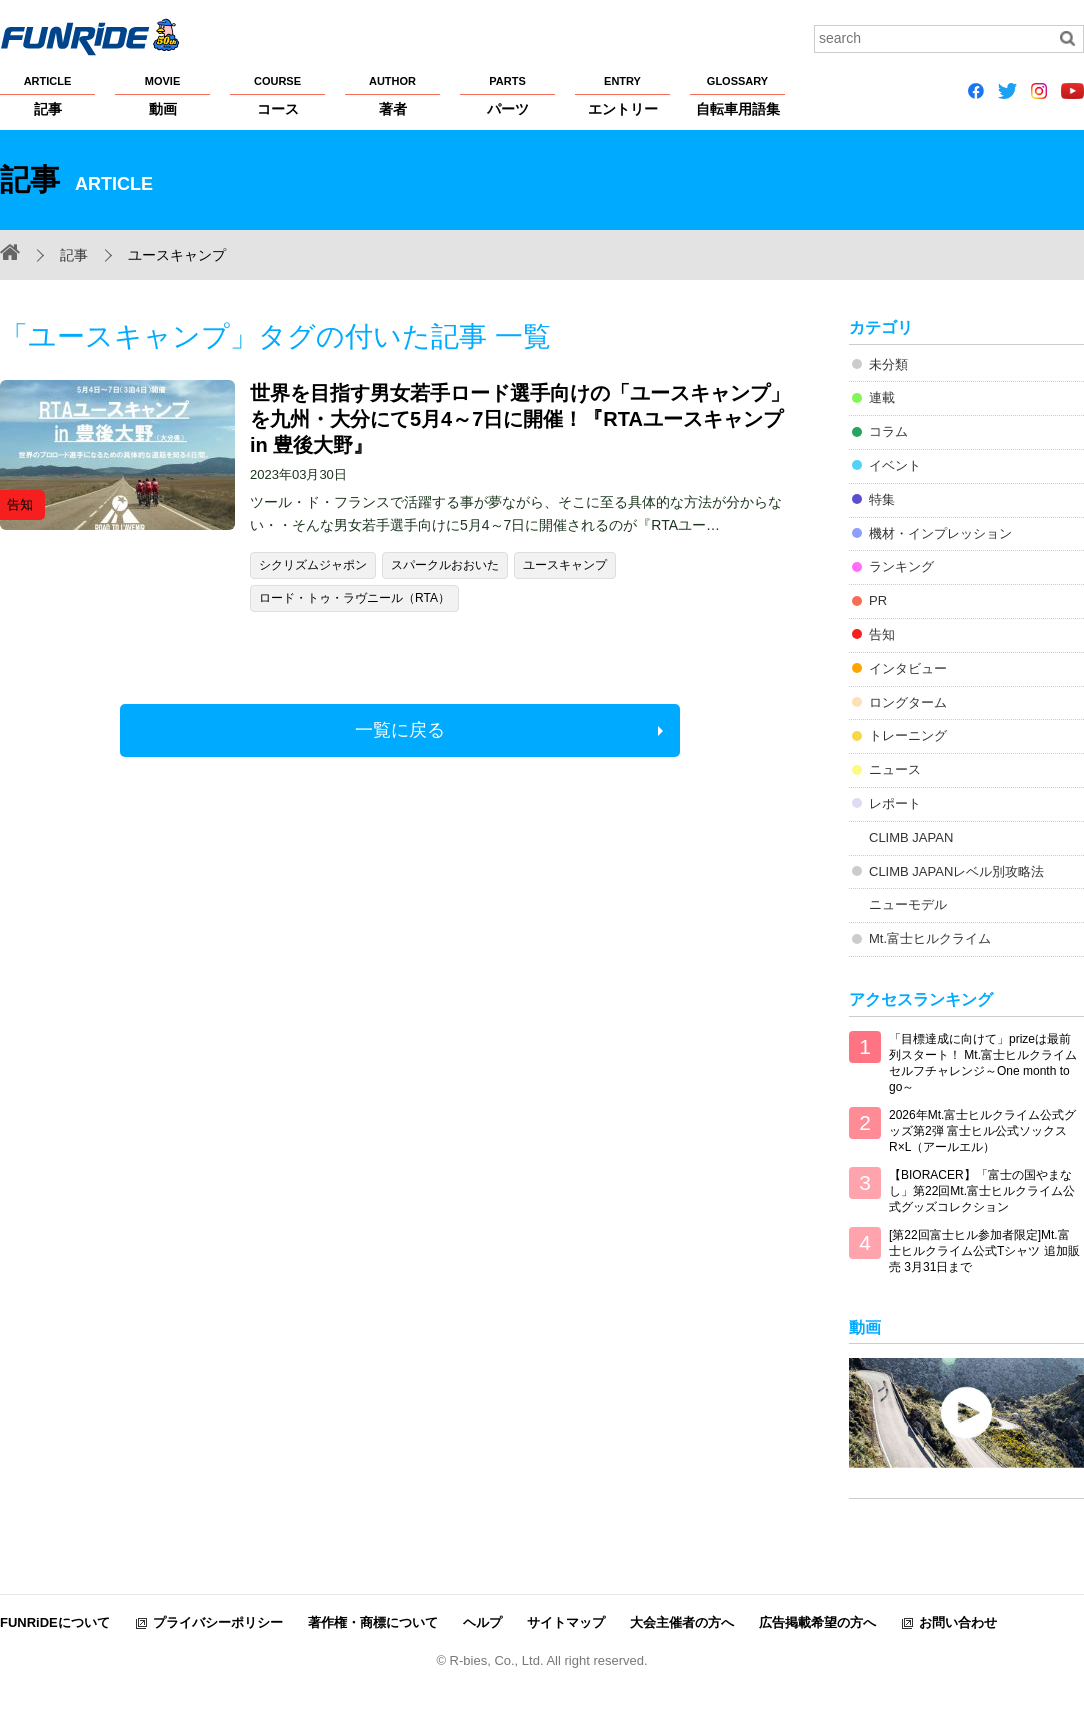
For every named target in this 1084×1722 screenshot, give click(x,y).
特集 (882, 499)
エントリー (622, 95)
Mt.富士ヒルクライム (930, 938)
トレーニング (908, 735)
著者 (392, 95)
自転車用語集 (737, 95)
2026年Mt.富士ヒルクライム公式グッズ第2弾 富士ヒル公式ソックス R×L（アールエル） (982, 1131)
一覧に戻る (400, 730)
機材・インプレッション (940, 533)
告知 (882, 634)
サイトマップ (566, 1622)
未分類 (888, 364)
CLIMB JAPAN (911, 837)
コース (277, 95)
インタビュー (908, 668)
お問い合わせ (958, 1622)
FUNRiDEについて (55, 1622)
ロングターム (908, 702)
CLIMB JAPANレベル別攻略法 (956, 871)
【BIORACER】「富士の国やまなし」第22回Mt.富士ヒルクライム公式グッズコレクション (982, 1191)
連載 (882, 397)
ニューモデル (908, 904)
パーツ (507, 95)
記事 (47, 95)
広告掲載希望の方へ (817, 1622)
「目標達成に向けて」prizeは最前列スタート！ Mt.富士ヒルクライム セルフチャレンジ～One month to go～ (983, 1063)
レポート (895, 803)
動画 (162, 95)
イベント (895, 465)
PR (878, 600)
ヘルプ (482, 1622)
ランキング (901, 566)
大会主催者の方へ (682, 1622)
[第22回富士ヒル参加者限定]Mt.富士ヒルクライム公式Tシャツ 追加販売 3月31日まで (984, 1251)
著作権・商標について (373, 1622)
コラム (888, 431)
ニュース (895, 769)
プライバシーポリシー (218, 1622)
